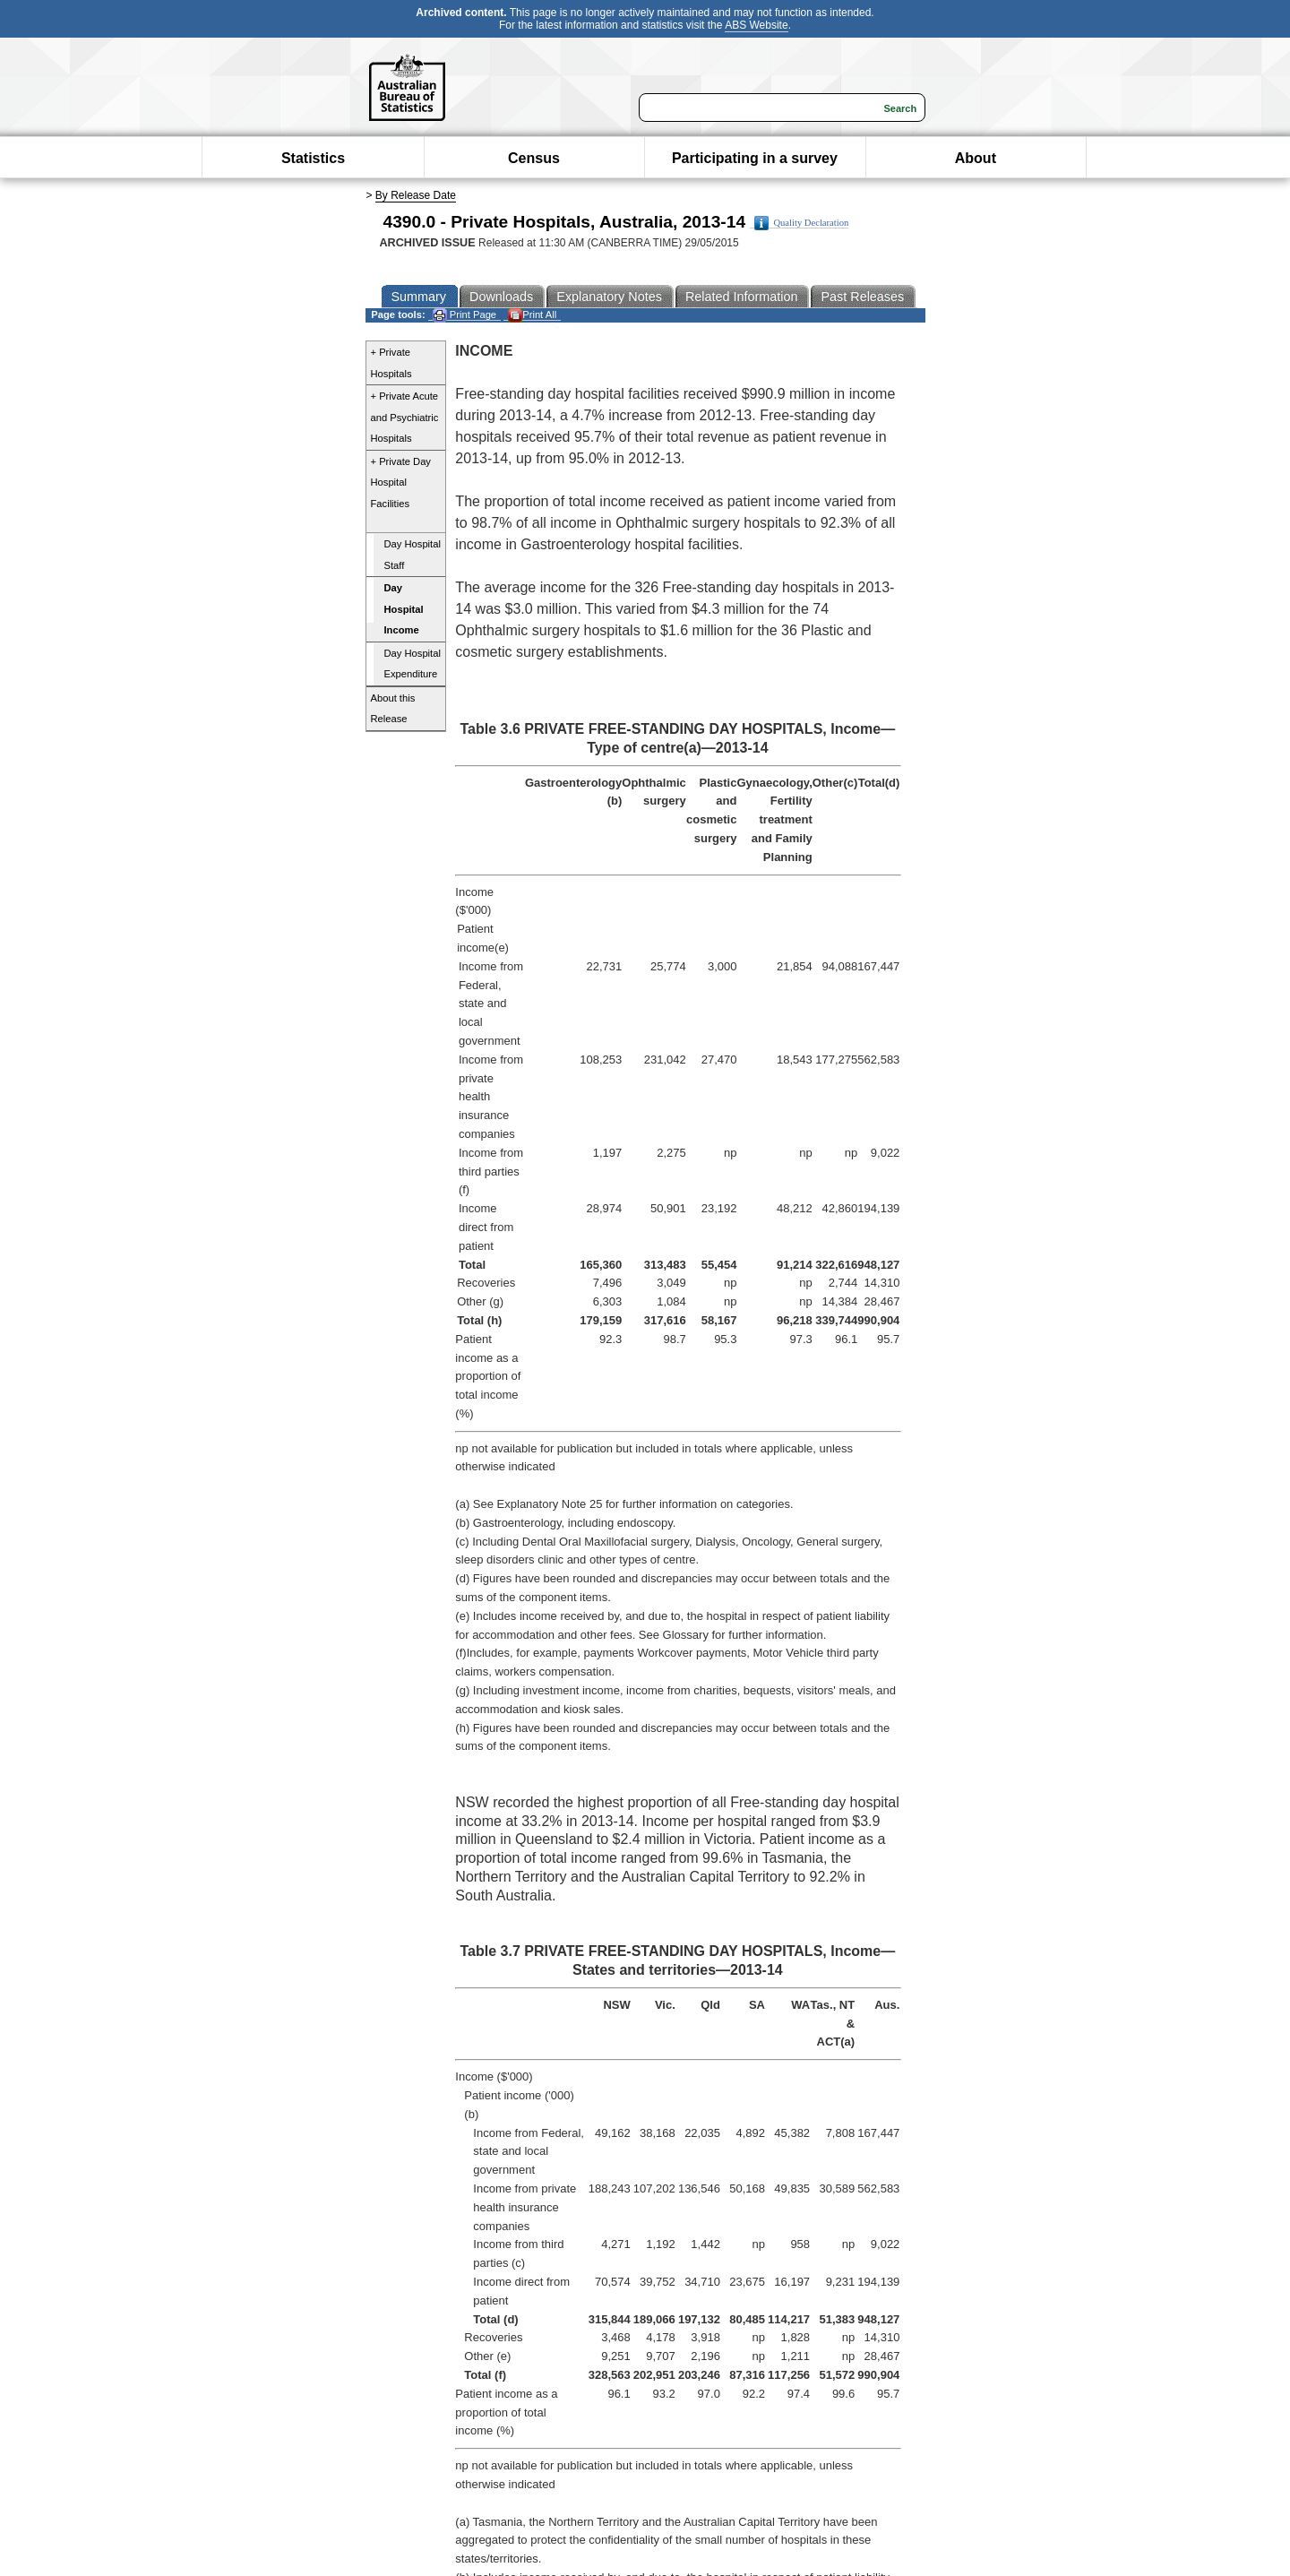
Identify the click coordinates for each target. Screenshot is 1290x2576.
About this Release (393, 709)
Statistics (313, 158)
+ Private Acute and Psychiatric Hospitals (405, 417)
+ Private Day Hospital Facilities (401, 482)
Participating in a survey (755, 158)
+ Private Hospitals (391, 363)
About (975, 158)
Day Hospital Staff (412, 554)
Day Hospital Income (404, 608)
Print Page (464, 315)
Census (534, 158)
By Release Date (415, 195)
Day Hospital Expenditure (412, 664)
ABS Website (756, 25)
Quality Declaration (801, 223)
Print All (532, 315)
